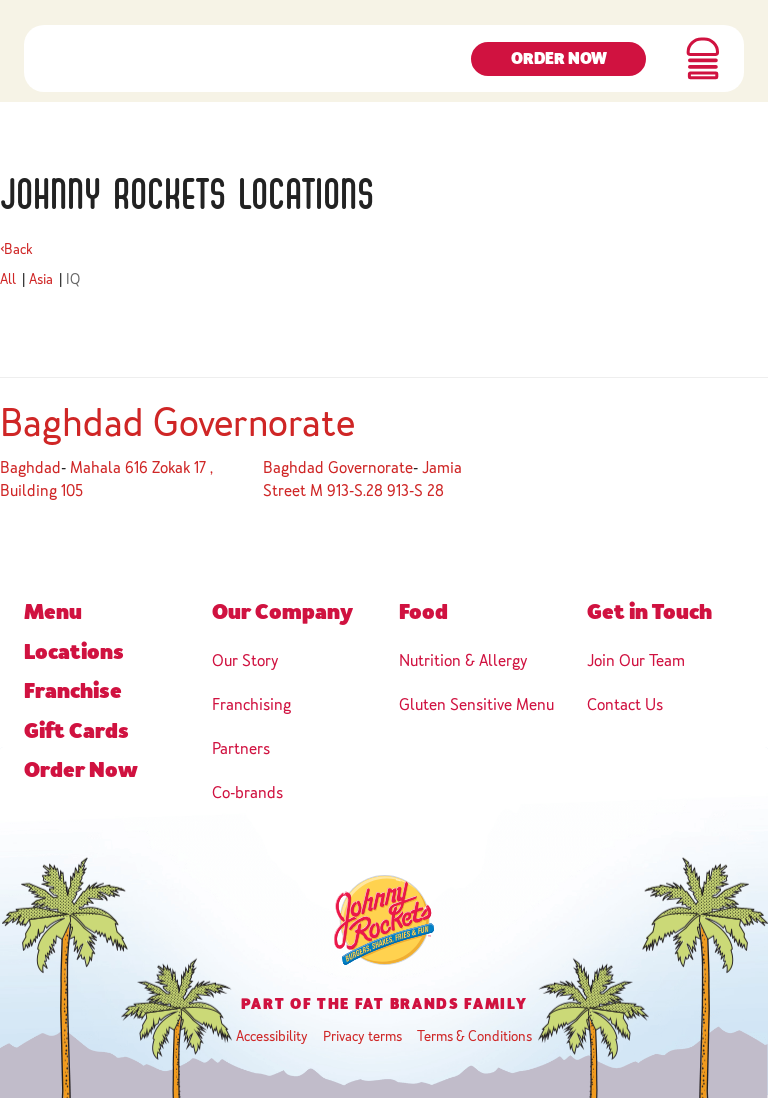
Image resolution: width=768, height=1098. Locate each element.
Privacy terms (362, 1036)
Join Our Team (636, 660)
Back (16, 249)
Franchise (73, 691)
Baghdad (30, 467)
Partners (241, 748)
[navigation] (85, 70)
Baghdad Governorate (177, 423)
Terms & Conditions (474, 1036)
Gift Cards (76, 731)
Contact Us (625, 704)
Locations (74, 652)
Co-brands (247, 792)
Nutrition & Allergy (463, 660)
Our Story (245, 660)
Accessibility (272, 1036)
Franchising (251, 704)
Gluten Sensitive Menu (476, 704)
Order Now (559, 71)
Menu (53, 612)
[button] (703, 70)
